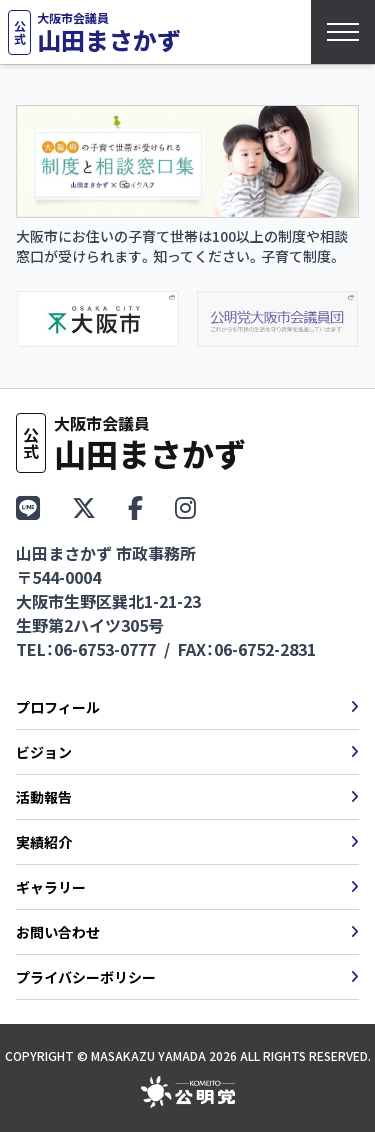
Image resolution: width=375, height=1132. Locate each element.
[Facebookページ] (135, 506)
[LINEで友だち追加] (28, 506)
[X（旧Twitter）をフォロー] (84, 506)
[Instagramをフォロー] (185, 506)
